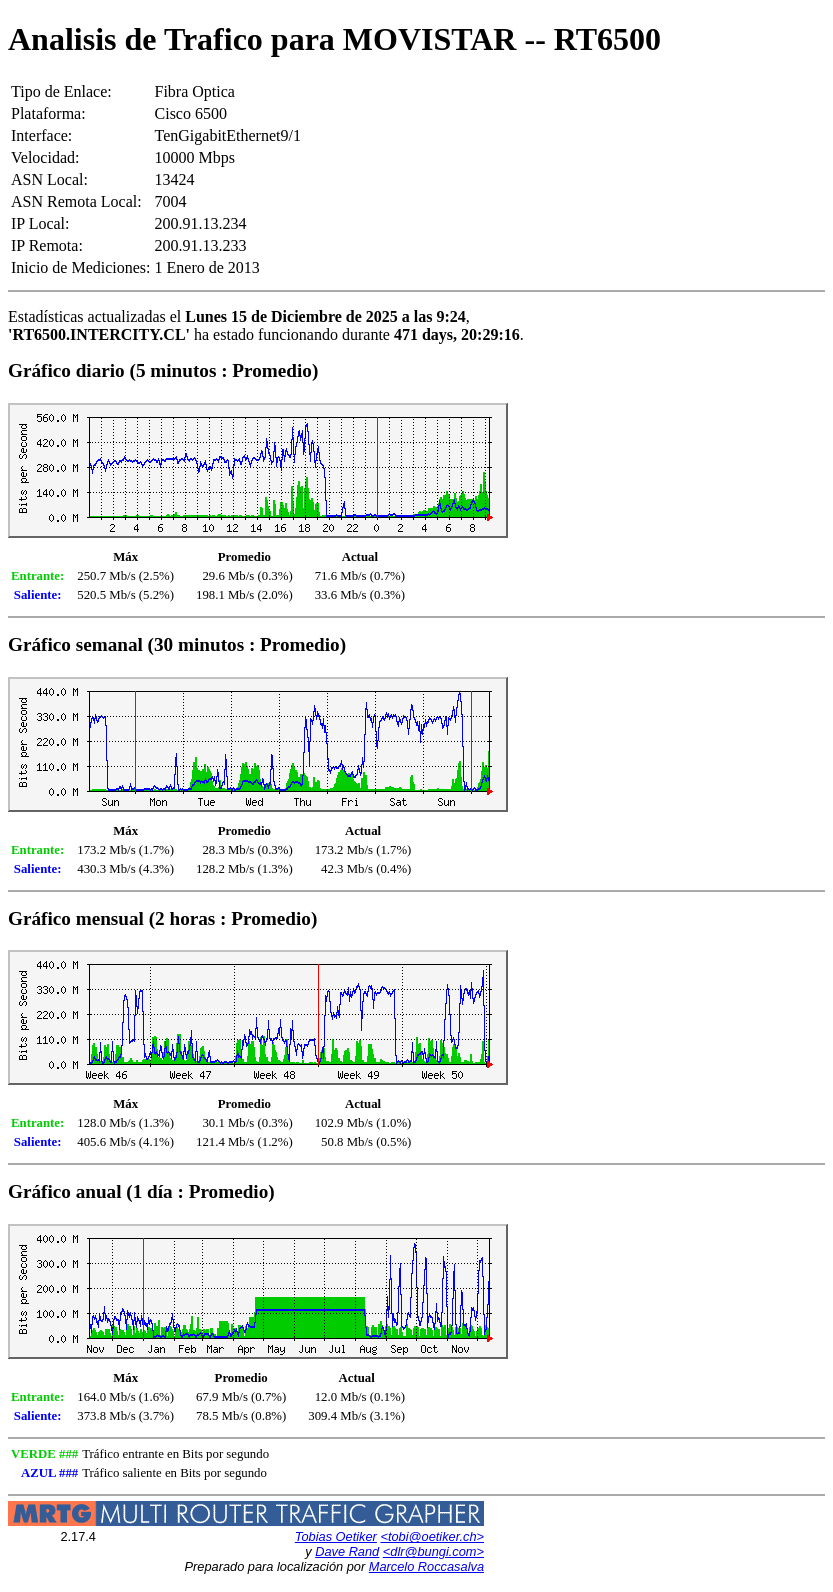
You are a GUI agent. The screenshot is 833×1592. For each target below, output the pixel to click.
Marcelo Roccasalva (426, 1566)
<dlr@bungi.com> (433, 1551)
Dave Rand (347, 1551)
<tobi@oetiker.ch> (432, 1536)
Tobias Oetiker (336, 1536)
